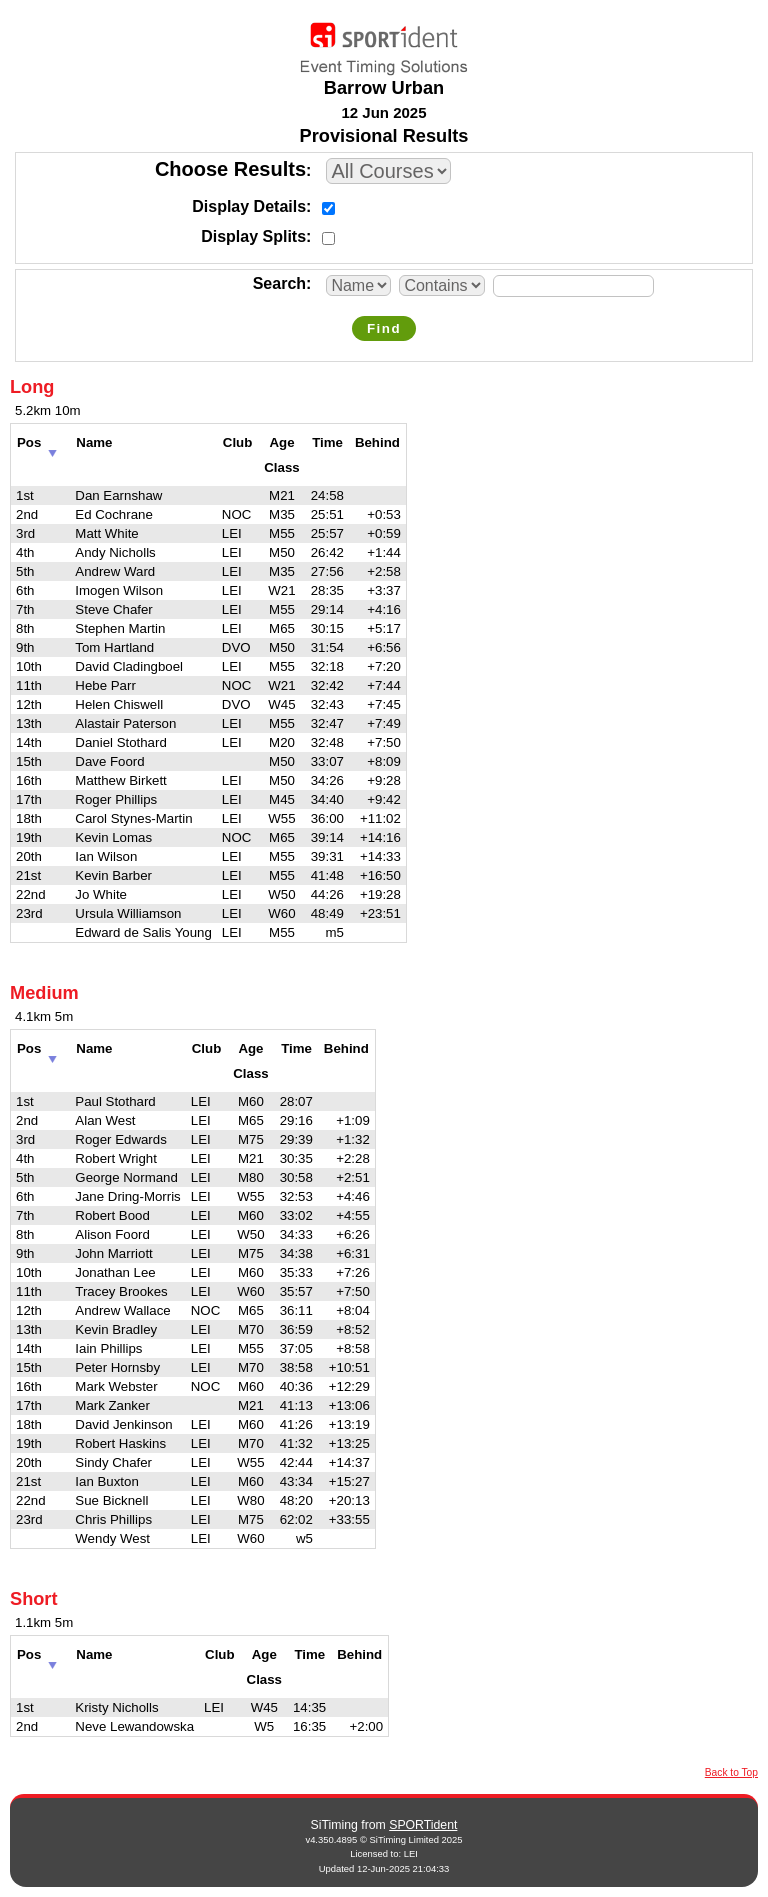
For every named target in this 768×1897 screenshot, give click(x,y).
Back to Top (731, 1772)
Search (279, 283)
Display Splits (253, 236)
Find (384, 328)
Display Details (249, 206)
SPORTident (423, 1825)
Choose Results (230, 169)
